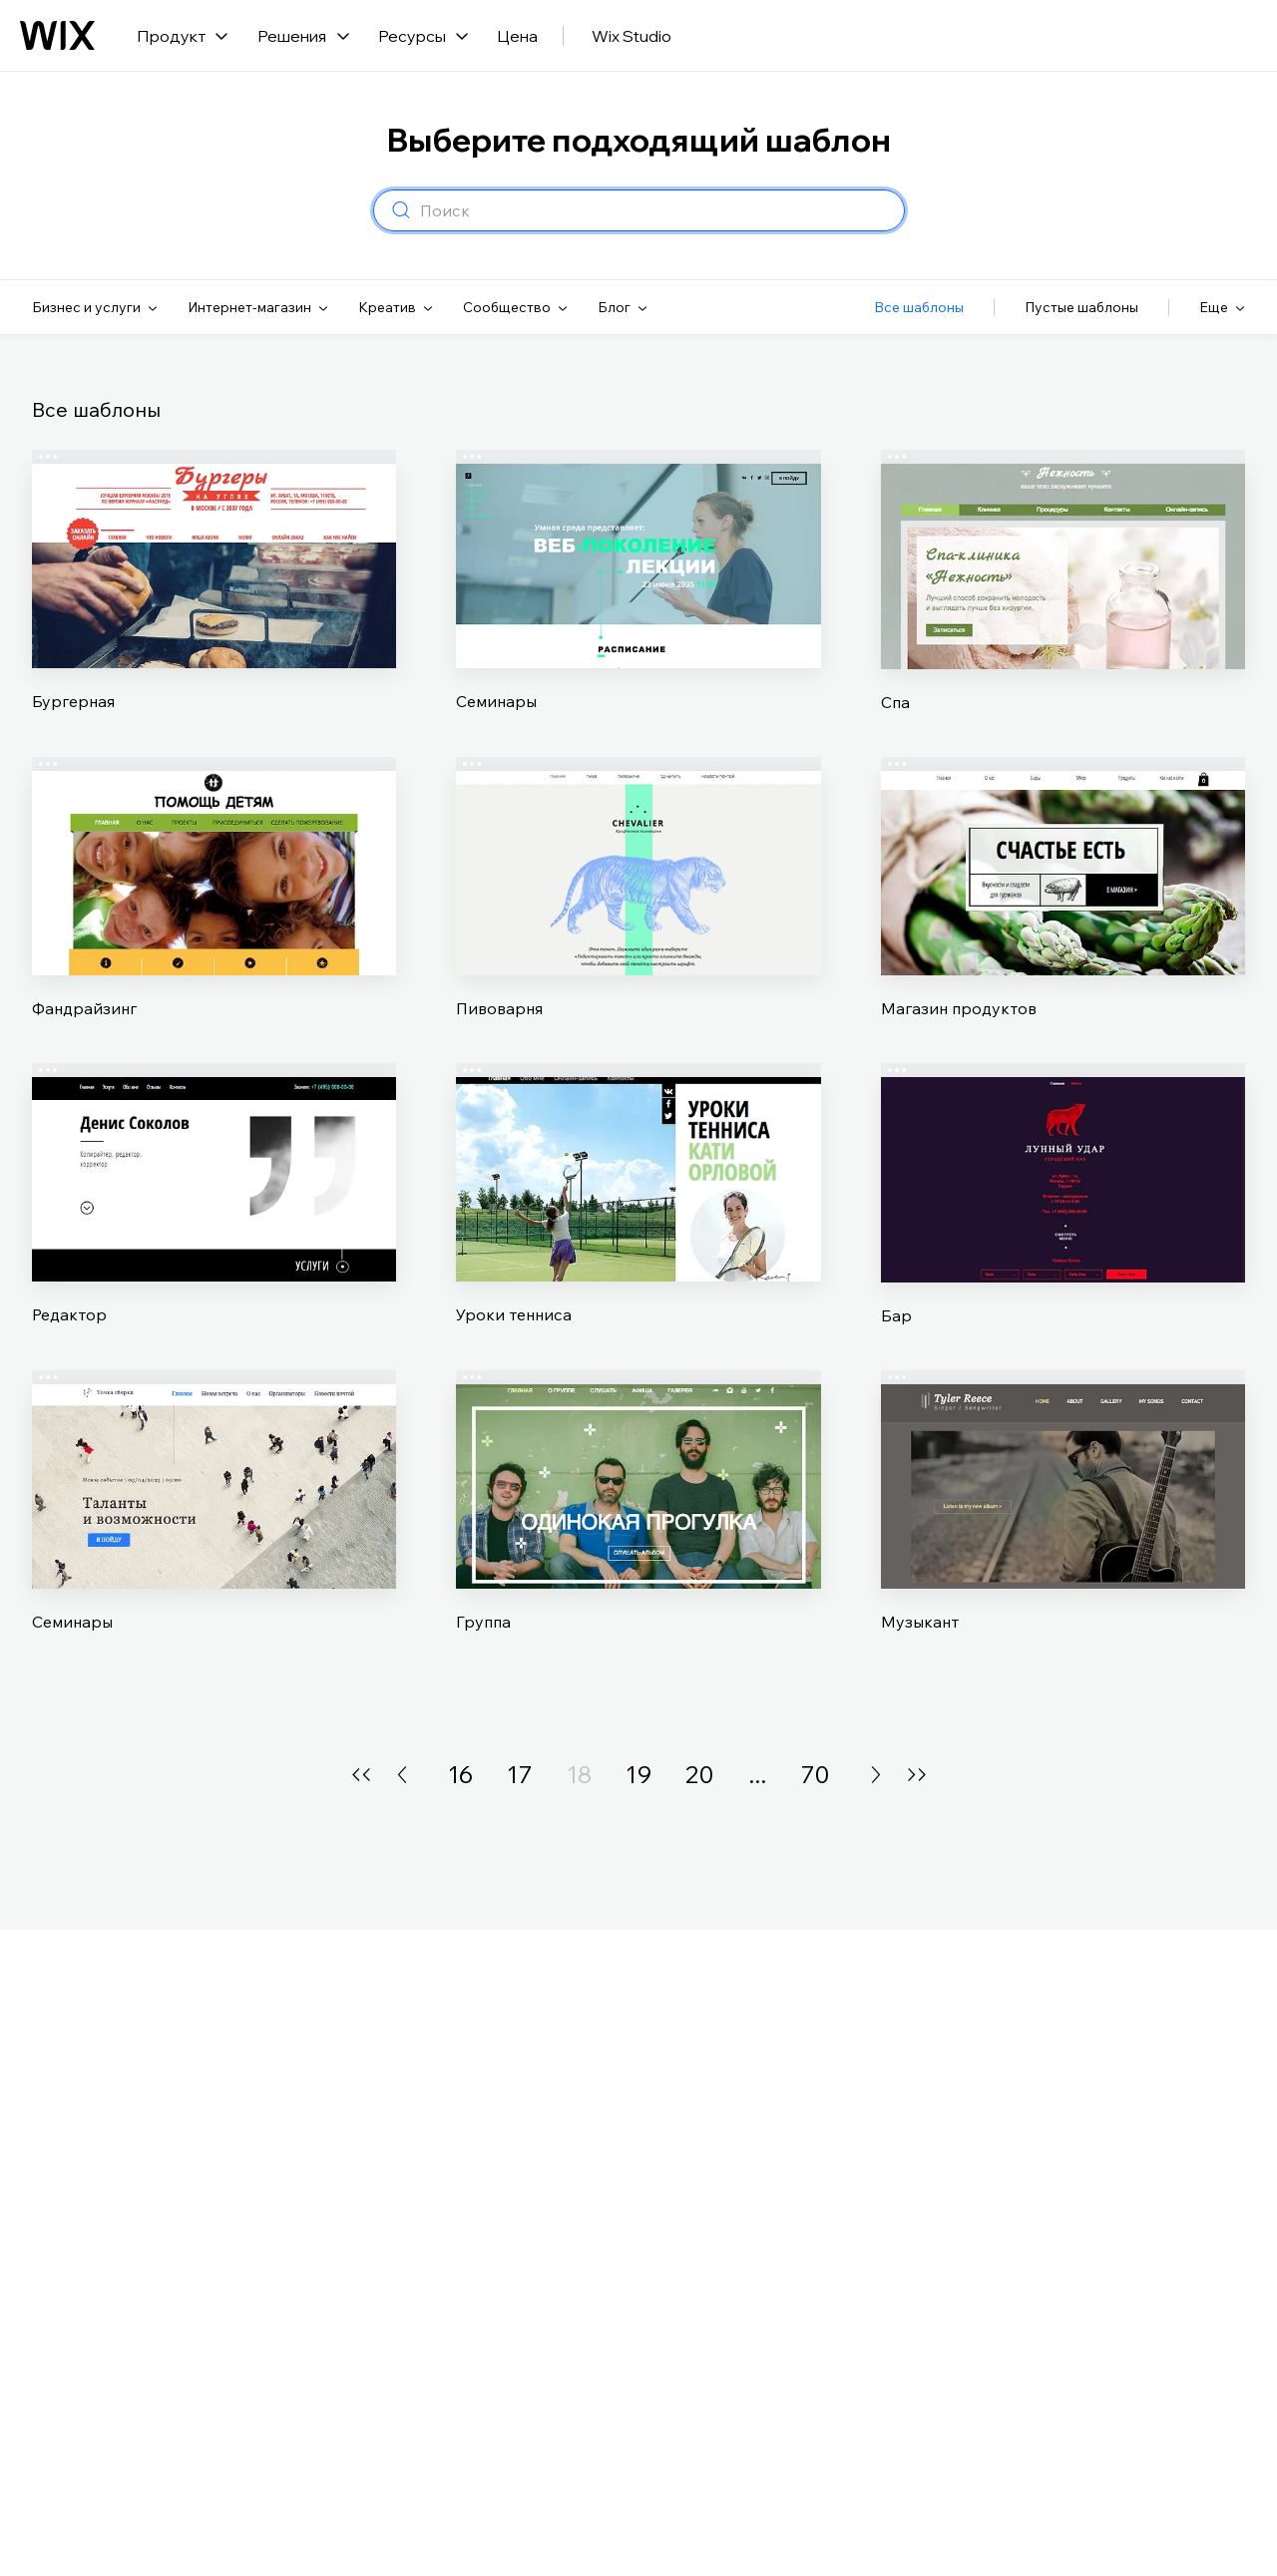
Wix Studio (631, 36)
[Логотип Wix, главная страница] (57, 36)
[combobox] (656, 210)
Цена (517, 36)
